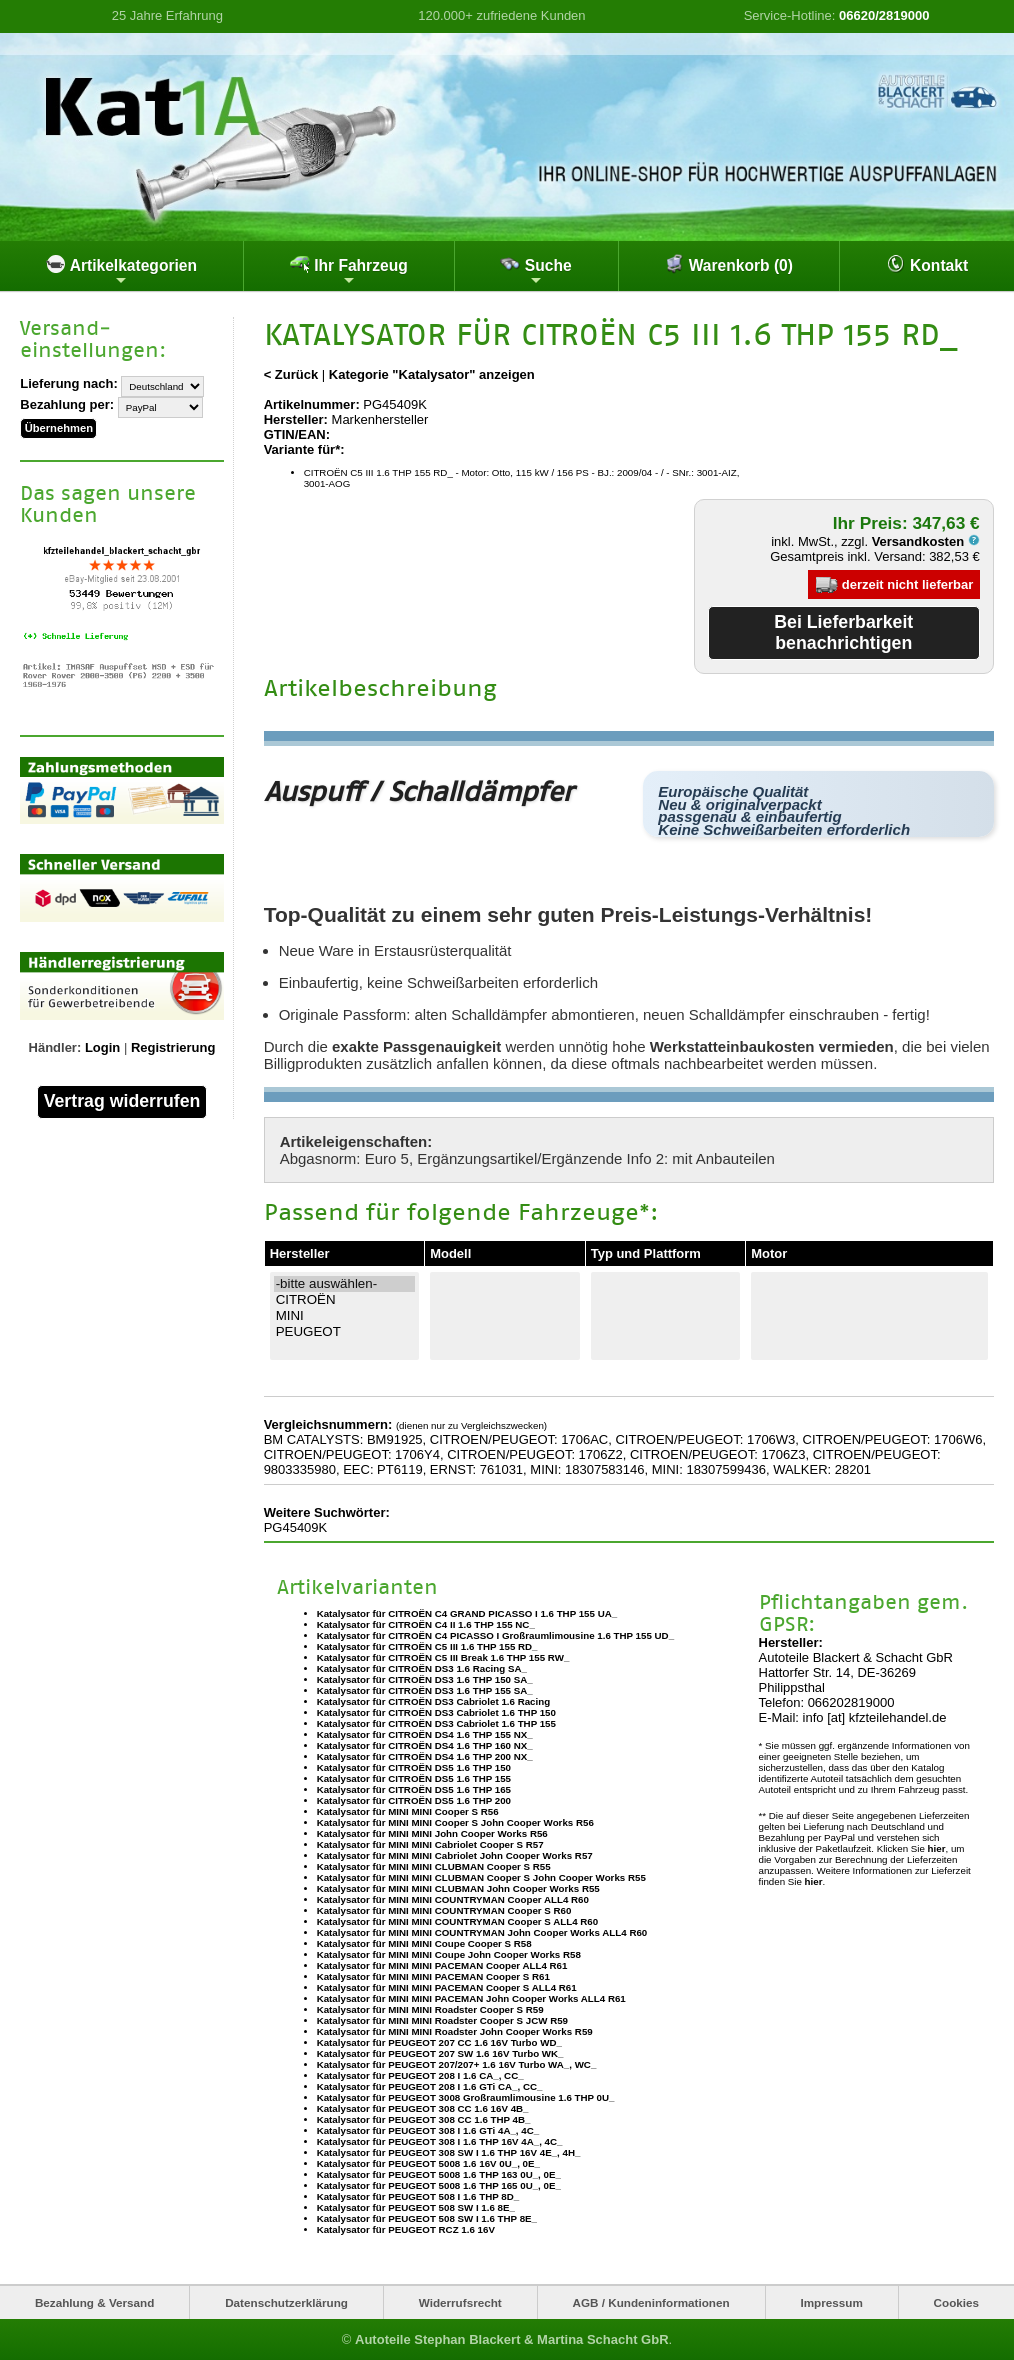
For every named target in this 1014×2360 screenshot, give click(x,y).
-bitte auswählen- (345, 1284)
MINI (345, 1316)
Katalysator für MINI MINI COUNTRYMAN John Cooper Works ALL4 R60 (482, 1932)
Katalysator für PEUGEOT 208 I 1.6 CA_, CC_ (420, 2075)
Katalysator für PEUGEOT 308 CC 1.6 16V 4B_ (423, 2108)
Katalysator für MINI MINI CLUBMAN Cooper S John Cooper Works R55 (481, 1877)
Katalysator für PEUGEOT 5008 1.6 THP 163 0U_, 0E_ (439, 2174)
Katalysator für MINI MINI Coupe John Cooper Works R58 (449, 1954)
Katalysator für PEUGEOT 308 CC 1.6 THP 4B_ (424, 2119)
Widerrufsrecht (460, 2302)
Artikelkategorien (121, 271)
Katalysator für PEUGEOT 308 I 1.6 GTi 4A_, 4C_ (428, 2130)
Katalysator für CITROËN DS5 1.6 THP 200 (414, 1800)
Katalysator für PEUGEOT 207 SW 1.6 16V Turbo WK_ (440, 2053)
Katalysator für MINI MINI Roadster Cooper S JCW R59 (442, 2020)
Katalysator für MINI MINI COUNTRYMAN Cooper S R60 (444, 1910)
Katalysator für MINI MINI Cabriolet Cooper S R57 (430, 1844)
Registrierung (173, 1045)
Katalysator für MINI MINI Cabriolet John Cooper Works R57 (455, 1855)
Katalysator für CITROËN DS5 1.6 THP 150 (414, 1767)
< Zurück (291, 374)
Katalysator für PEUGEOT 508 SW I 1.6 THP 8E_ (427, 2218)
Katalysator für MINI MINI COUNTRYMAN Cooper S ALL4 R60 (458, 1921)
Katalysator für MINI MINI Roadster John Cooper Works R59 (455, 2031)
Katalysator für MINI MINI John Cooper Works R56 (432, 1833)
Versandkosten (926, 541)
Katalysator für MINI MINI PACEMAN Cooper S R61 (433, 1976)
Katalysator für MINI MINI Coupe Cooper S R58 (424, 1943)
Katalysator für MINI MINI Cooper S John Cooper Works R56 (455, 1822)
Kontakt (927, 264)
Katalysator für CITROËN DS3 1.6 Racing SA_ (422, 1668)
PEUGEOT (345, 1332)
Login (102, 1045)
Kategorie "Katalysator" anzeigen (432, 374)
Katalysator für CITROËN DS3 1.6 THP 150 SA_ (425, 1679)
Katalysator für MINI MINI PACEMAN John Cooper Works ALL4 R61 (471, 1998)
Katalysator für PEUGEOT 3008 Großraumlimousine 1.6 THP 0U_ (466, 2097)
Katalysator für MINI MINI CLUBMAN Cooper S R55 (434, 1866)
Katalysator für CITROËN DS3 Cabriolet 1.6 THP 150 (436, 1712)
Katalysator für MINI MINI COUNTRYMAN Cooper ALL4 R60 (453, 1899)
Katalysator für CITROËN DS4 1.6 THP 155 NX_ (425, 1734)
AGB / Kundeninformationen (651, 2302)
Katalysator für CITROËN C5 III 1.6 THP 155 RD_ (427, 1646)
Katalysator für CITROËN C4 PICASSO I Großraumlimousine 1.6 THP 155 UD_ (495, 1635)
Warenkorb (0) (728, 264)
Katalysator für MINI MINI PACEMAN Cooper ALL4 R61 (442, 1965)
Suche (535, 271)
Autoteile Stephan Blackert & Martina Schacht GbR (512, 2339)
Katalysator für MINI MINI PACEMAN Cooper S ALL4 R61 (447, 1987)
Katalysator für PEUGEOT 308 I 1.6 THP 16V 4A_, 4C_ (440, 2141)
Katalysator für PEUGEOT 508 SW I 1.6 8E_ (416, 2207)
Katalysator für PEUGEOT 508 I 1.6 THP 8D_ (418, 2196)
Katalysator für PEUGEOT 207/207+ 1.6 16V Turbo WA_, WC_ (457, 2064)
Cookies (956, 2302)
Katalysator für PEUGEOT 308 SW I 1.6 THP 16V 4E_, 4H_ (449, 2152)
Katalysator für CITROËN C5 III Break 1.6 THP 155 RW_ (443, 1657)
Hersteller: (296, 419)
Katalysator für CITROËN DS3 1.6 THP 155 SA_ (425, 1690)
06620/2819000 (884, 15)
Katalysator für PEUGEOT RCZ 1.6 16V (406, 2229)
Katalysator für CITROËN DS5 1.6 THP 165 (414, 1789)
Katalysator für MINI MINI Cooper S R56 (408, 1811)
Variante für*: (304, 449)
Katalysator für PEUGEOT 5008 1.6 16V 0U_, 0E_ (428, 2163)
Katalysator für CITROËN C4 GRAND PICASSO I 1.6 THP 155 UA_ (467, 1613)
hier (937, 1848)
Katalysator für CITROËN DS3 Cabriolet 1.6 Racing (434, 1701)
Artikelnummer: (312, 404)
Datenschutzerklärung (286, 2302)
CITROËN (345, 1300)
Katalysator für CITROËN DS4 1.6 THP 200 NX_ (425, 1756)
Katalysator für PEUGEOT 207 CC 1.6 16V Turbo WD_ (439, 2042)
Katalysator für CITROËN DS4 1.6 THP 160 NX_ (425, 1745)
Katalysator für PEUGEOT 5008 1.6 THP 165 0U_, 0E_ (439, 2185)
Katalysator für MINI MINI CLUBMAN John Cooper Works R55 (458, 1888)
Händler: (55, 1045)
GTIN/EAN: (297, 434)
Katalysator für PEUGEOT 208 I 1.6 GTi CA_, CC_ (430, 2086)
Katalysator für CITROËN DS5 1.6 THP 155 (414, 1778)
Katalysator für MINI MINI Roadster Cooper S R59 (430, 2009)
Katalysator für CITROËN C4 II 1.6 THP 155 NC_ (426, 1624)
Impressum (831, 2302)
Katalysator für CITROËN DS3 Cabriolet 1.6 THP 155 (436, 1723)
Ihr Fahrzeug (349, 271)
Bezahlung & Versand (95, 2302)
